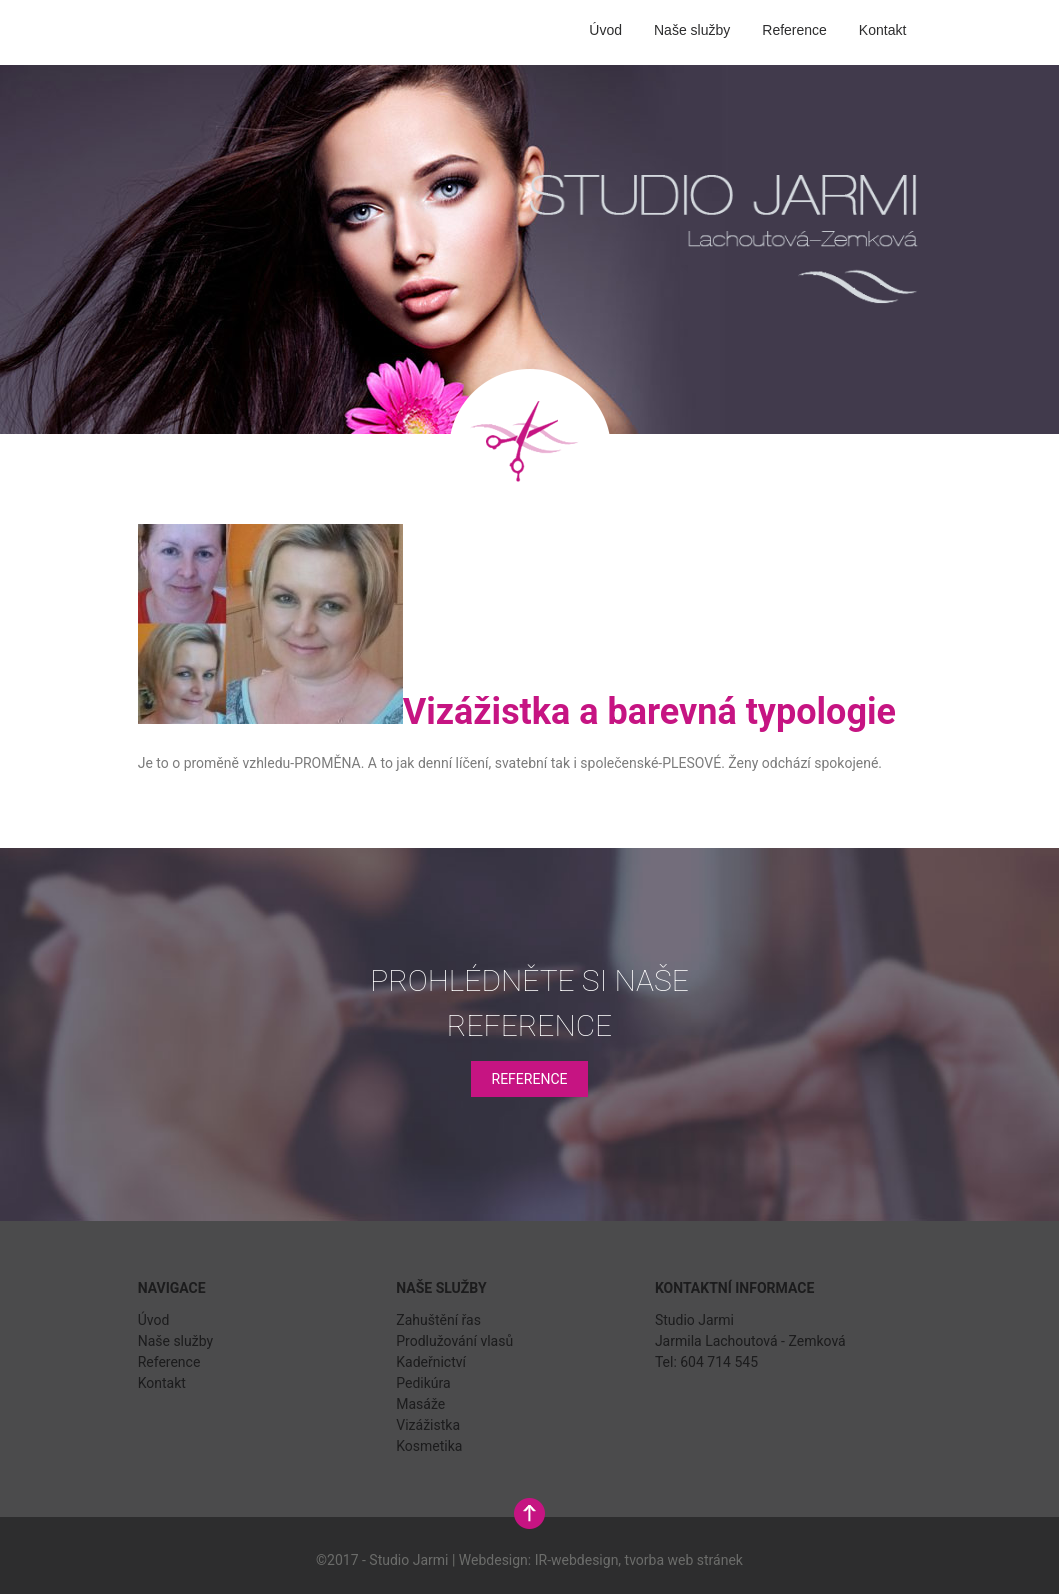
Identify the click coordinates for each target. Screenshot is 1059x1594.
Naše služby (692, 30)
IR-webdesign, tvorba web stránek (639, 1560)
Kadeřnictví (431, 1362)
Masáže (420, 1404)
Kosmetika (429, 1446)
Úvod (605, 30)
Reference (794, 30)
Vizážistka (428, 1425)
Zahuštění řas (438, 1320)
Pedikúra (423, 1383)
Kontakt (882, 30)
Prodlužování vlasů (454, 1341)
